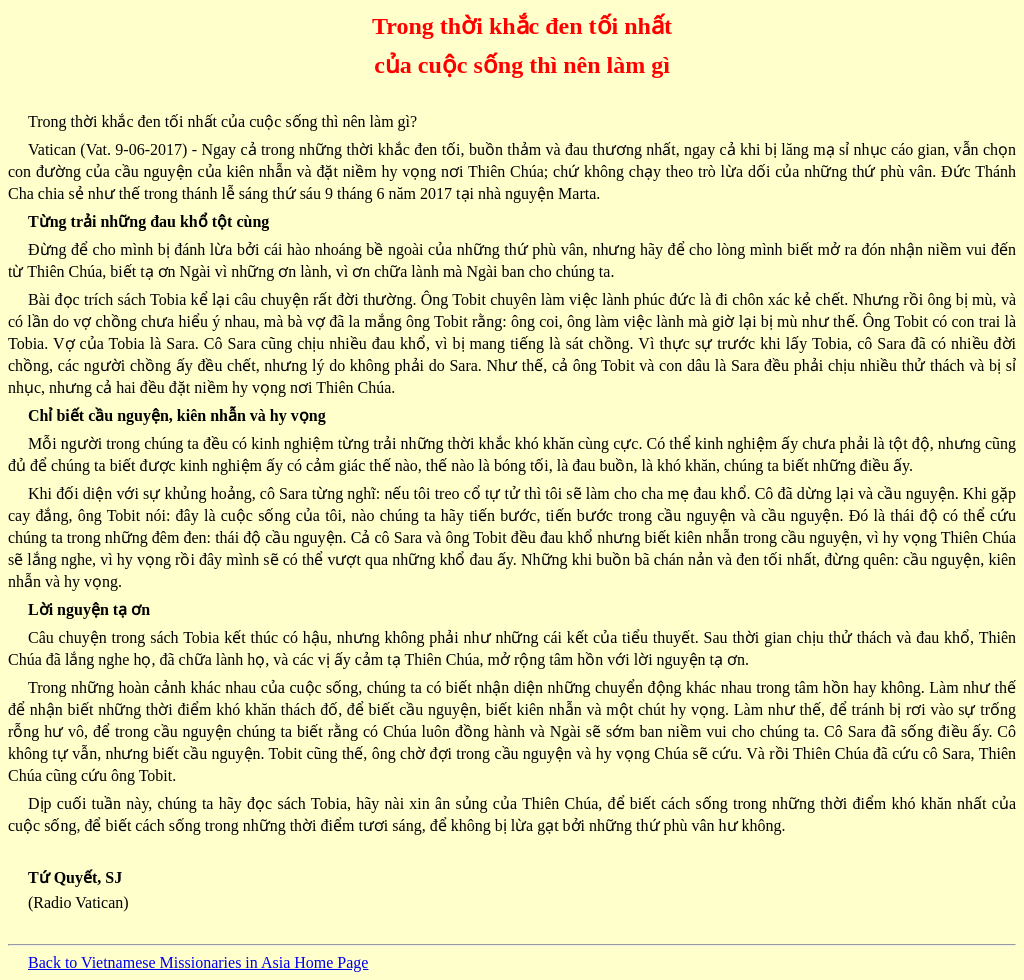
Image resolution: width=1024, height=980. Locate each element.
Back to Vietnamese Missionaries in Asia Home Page (198, 962)
